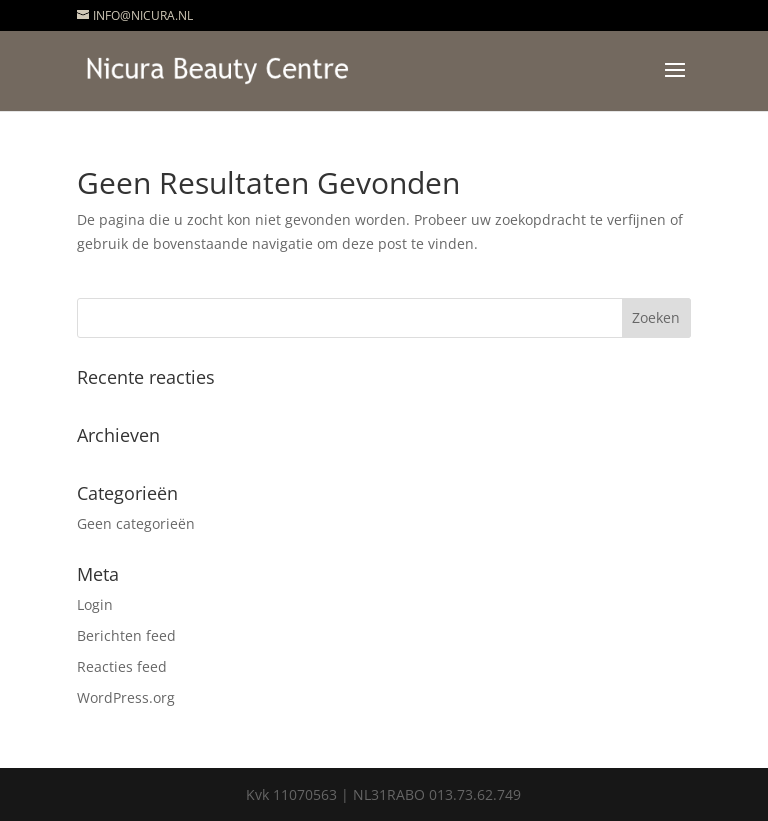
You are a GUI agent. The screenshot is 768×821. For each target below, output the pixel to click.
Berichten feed (126, 635)
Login (95, 604)
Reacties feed (122, 666)
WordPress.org (126, 697)
